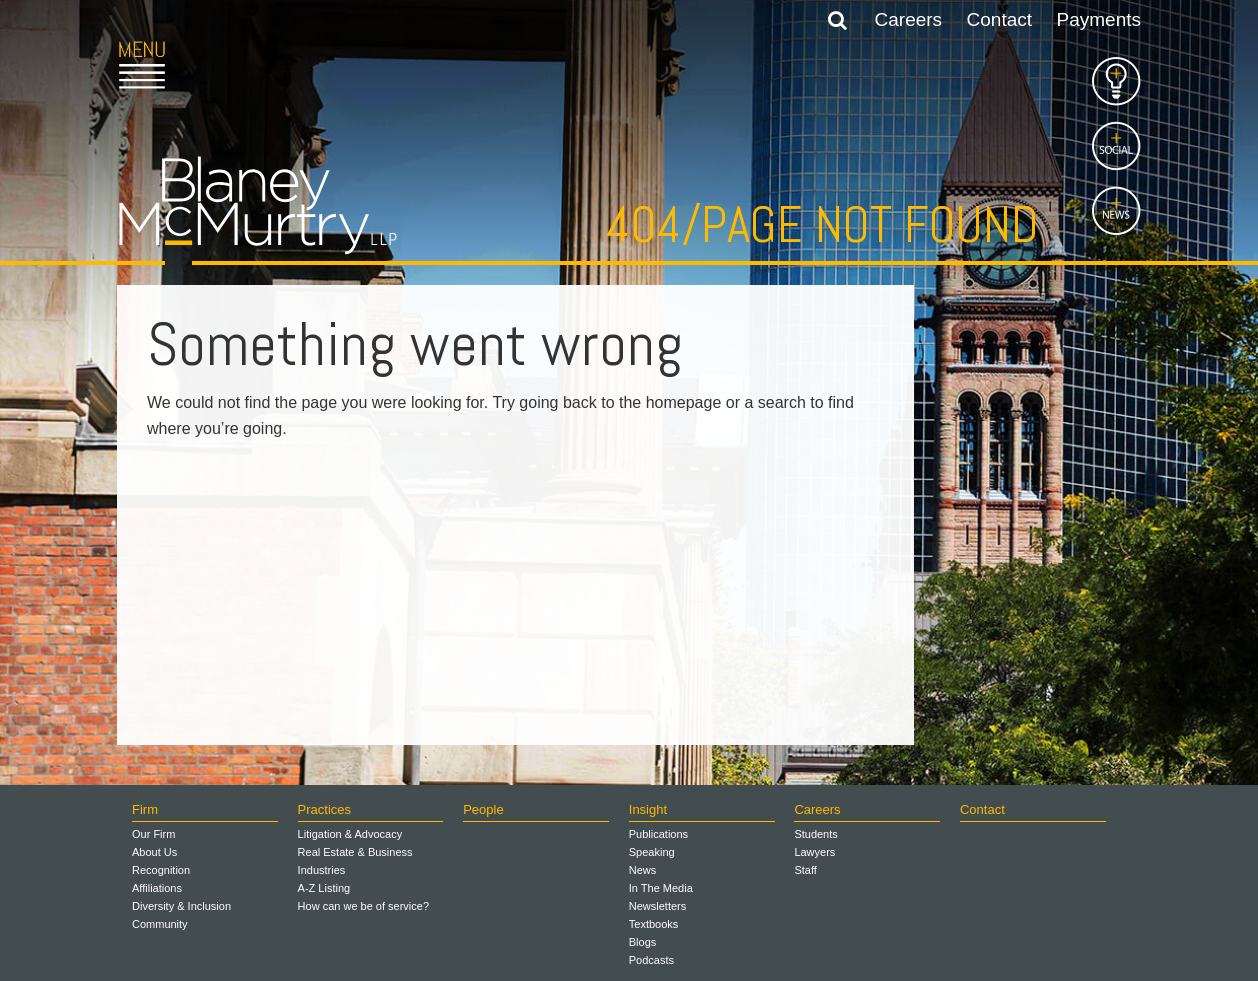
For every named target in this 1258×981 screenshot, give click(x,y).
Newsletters (657, 906)
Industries (322, 870)
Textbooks (654, 924)
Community (160, 924)
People (483, 809)
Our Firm (153, 834)
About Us (154, 852)
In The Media (661, 888)
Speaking (652, 852)
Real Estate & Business (355, 852)
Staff (805, 870)
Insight (648, 809)
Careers (909, 19)
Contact (999, 19)
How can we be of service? (363, 906)
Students (815, 834)
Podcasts (651, 960)
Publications (658, 834)
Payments (1099, 19)
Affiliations (157, 888)
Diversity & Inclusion (181, 906)
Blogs (643, 942)
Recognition (161, 870)
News (643, 870)
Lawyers (814, 852)
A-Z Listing (324, 888)
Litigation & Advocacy (350, 834)
